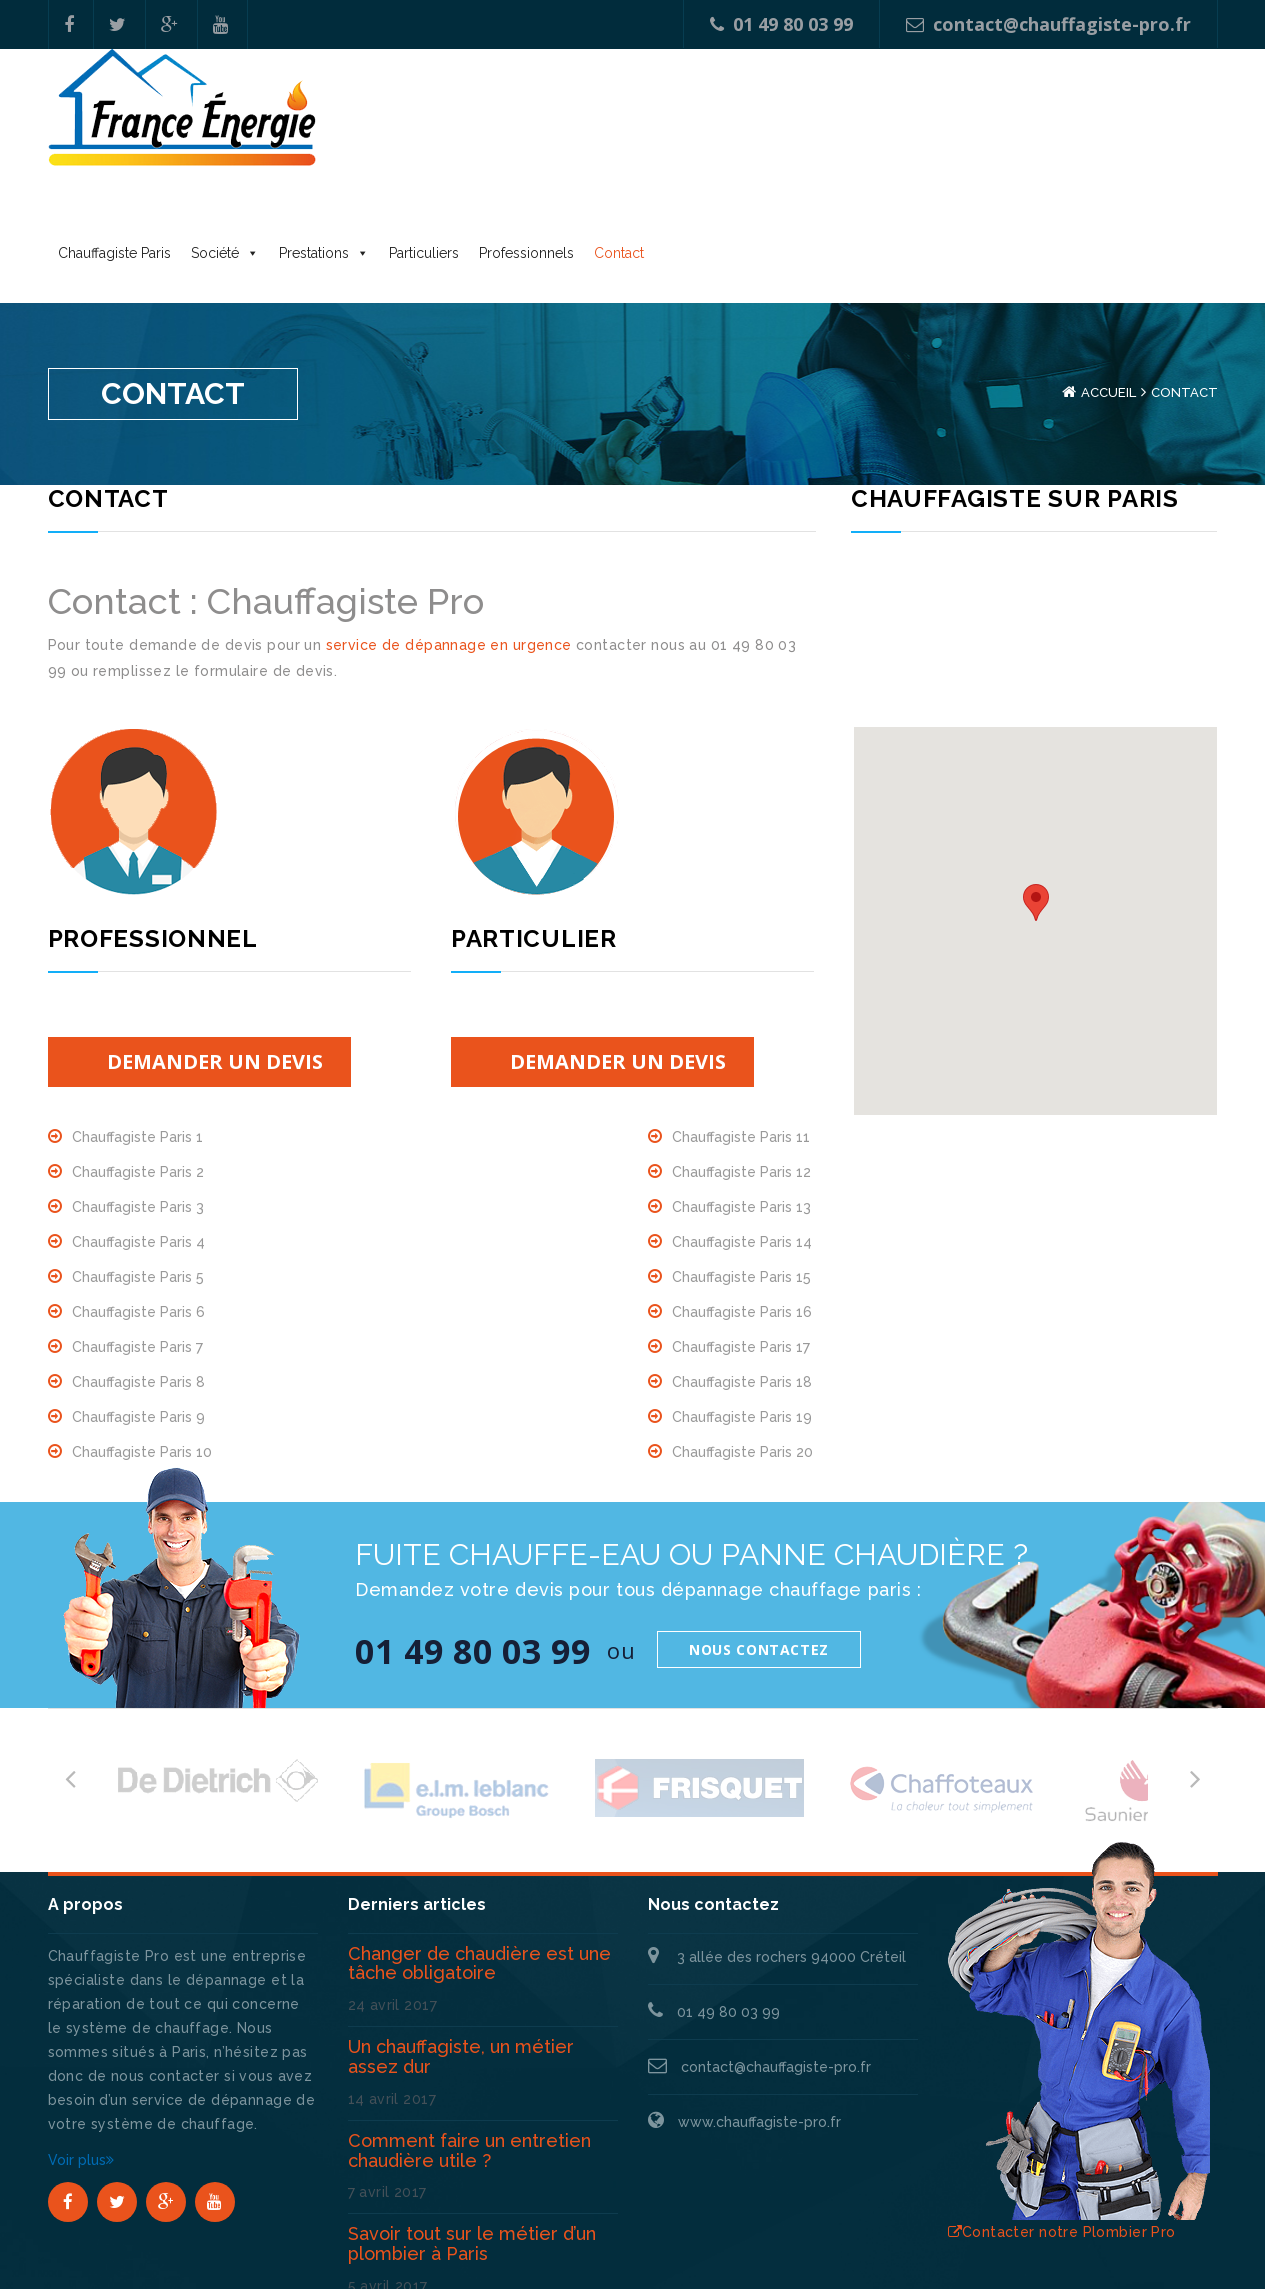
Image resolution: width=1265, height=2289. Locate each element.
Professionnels (826, 126)
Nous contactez (759, 1542)
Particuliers (724, 126)
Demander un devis (215, 954)
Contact (919, 126)
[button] (1036, 795)
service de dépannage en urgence (449, 538)
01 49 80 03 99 (781, 24)
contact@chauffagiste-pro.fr (1048, 24)
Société (515, 126)
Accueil (1108, 285)
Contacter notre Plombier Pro (1062, 2125)
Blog (1201, 2249)
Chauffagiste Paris (414, 126)
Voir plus (81, 2053)
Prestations (614, 126)
